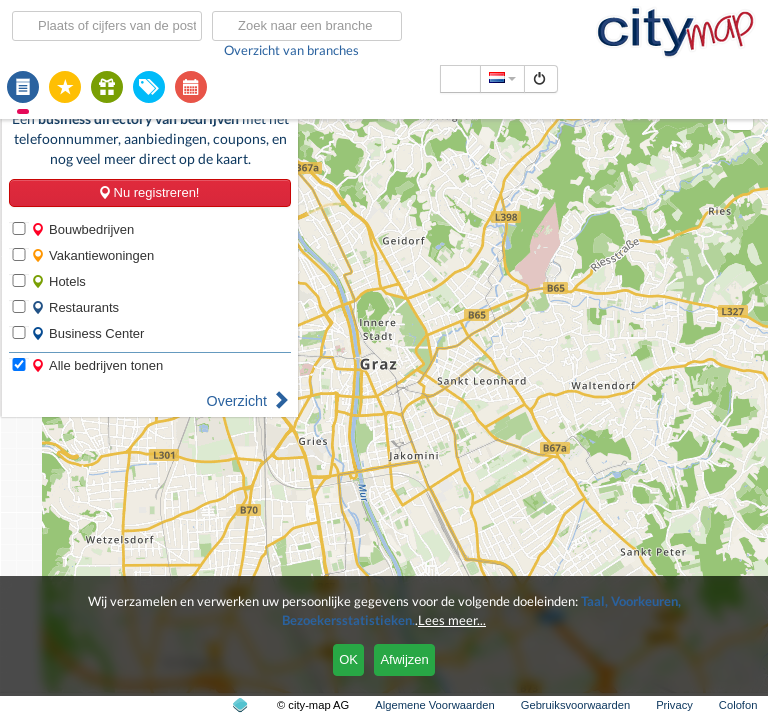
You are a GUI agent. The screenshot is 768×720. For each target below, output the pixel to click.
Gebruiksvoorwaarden (575, 705)
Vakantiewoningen (92, 255)
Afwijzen (404, 659)
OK (348, 659)
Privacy (674, 705)
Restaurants (75, 307)
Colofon (738, 705)
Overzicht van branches (291, 50)
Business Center (87, 333)
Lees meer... (452, 620)
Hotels (58, 281)
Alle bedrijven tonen (97, 365)
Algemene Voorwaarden (434, 705)
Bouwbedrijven (82, 229)
